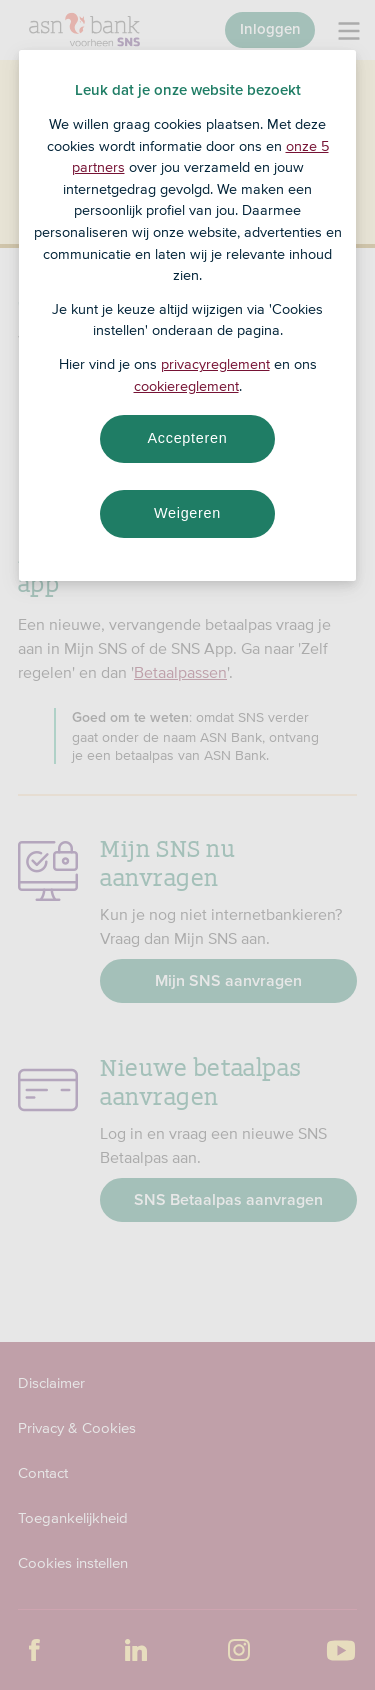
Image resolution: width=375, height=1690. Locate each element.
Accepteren (188, 438)
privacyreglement (215, 364)
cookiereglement (186, 386)
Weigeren (187, 513)
